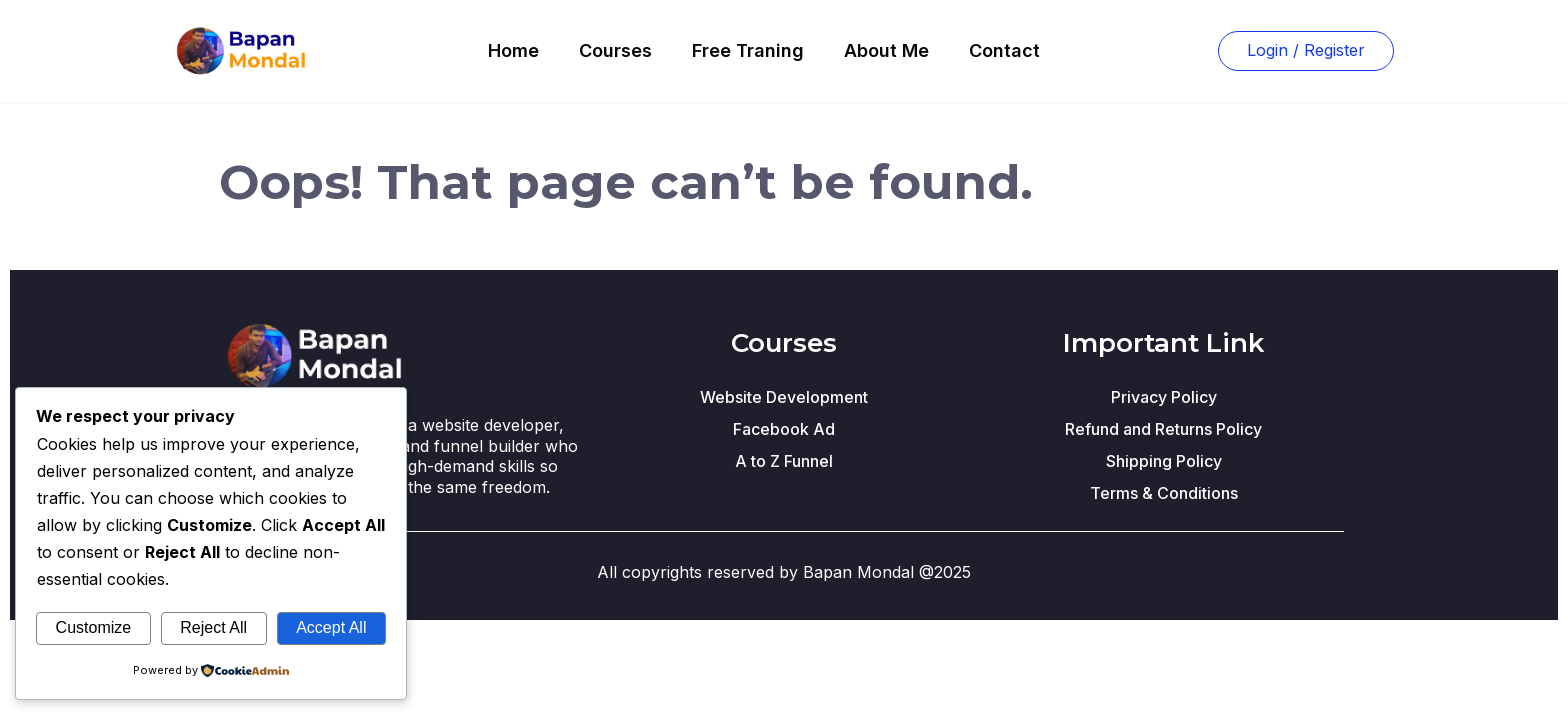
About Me (886, 50)
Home (513, 50)
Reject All (213, 627)
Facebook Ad (784, 429)
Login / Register (1306, 50)
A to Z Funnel (784, 461)
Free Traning (748, 50)
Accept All (331, 627)
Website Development (784, 397)
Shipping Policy (1164, 461)
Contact (1004, 50)
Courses (615, 50)
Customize (94, 627)
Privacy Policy (1164, 397)
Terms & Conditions (1164, 493)
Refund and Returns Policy (1163, 429)
